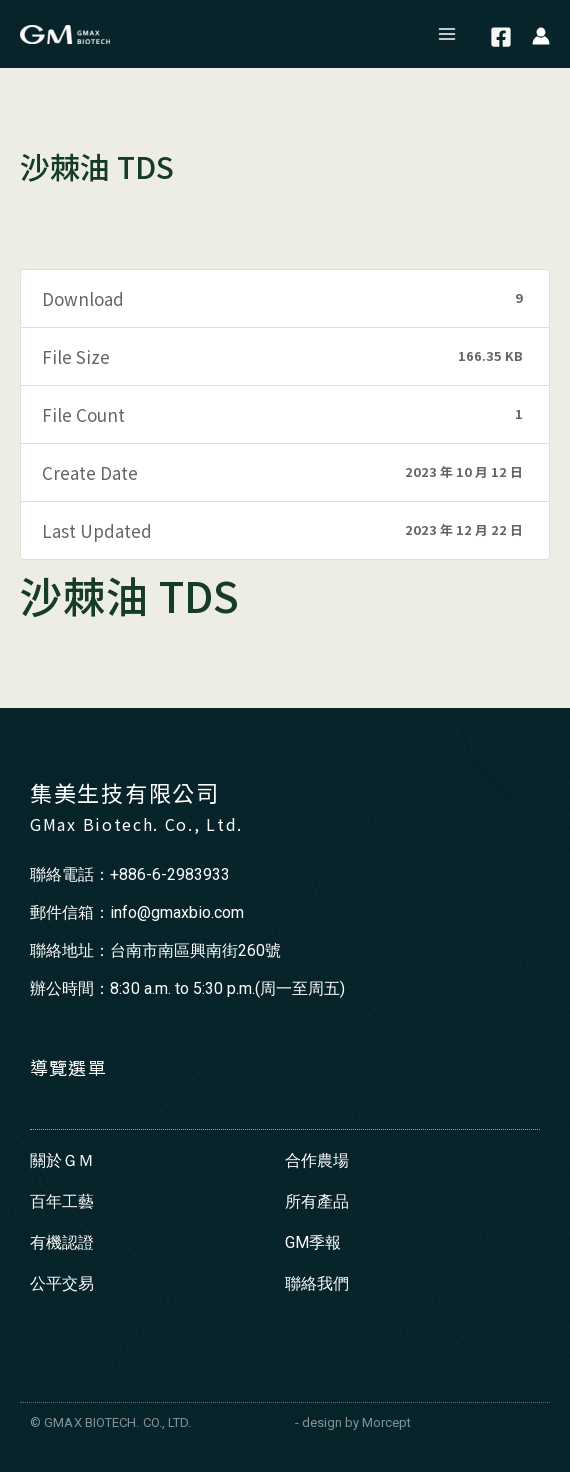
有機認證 (62, 1242)
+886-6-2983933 (170, 874)
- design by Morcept (353, 1422)
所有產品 (317, 1201)
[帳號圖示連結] (541, 34)
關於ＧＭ (62, 1160)
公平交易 (62, 1283)
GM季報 (313, 1242)
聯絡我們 (317, 1283)
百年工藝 (62, 1201)
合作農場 (317, 1160)
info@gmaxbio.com (177, 912)
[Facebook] (501, 37)
